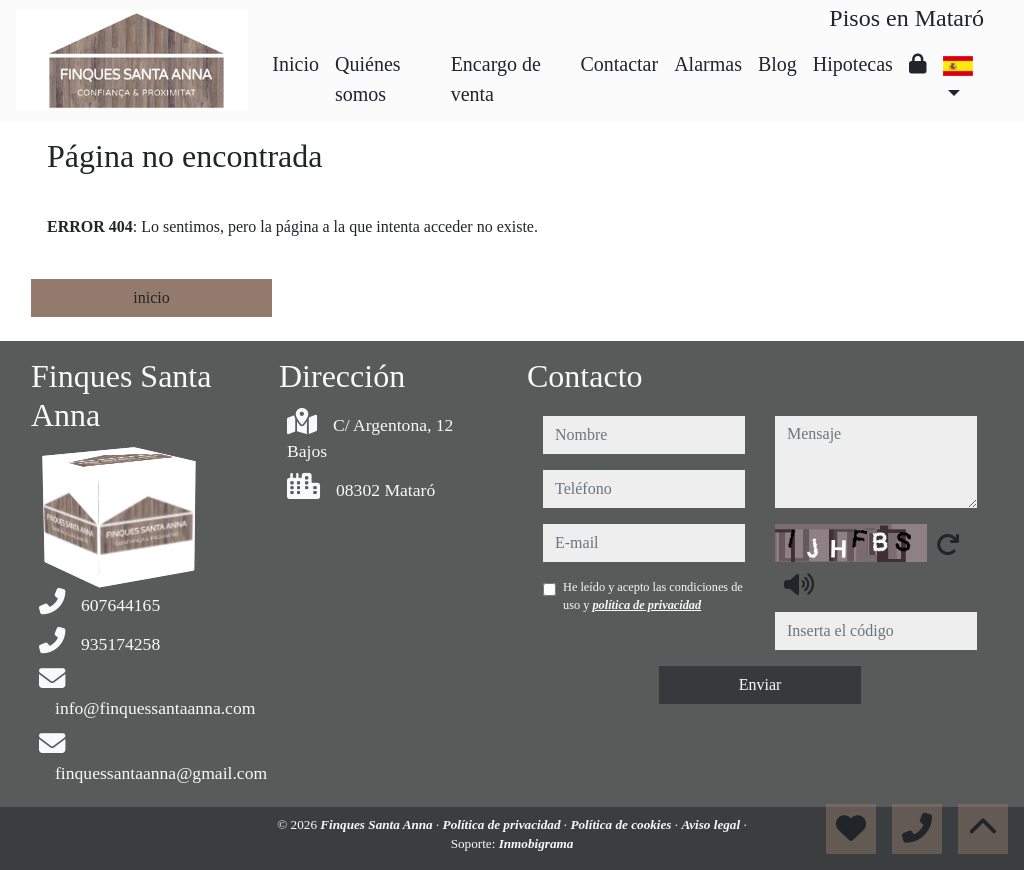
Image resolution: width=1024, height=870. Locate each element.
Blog (777, 64)
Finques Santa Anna (378, 824)
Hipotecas (853, 64)
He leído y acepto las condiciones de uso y (653, 596)
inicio (151, 297)
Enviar (760, 684)
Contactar (619, 64)
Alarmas (708, 64)
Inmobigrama (536, 843)
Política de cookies (622, 824)
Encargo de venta (496, 79)
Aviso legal (712, 824)
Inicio (295, 64)
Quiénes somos (368, 79)
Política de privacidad (503, 824)
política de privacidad (646, 605)
